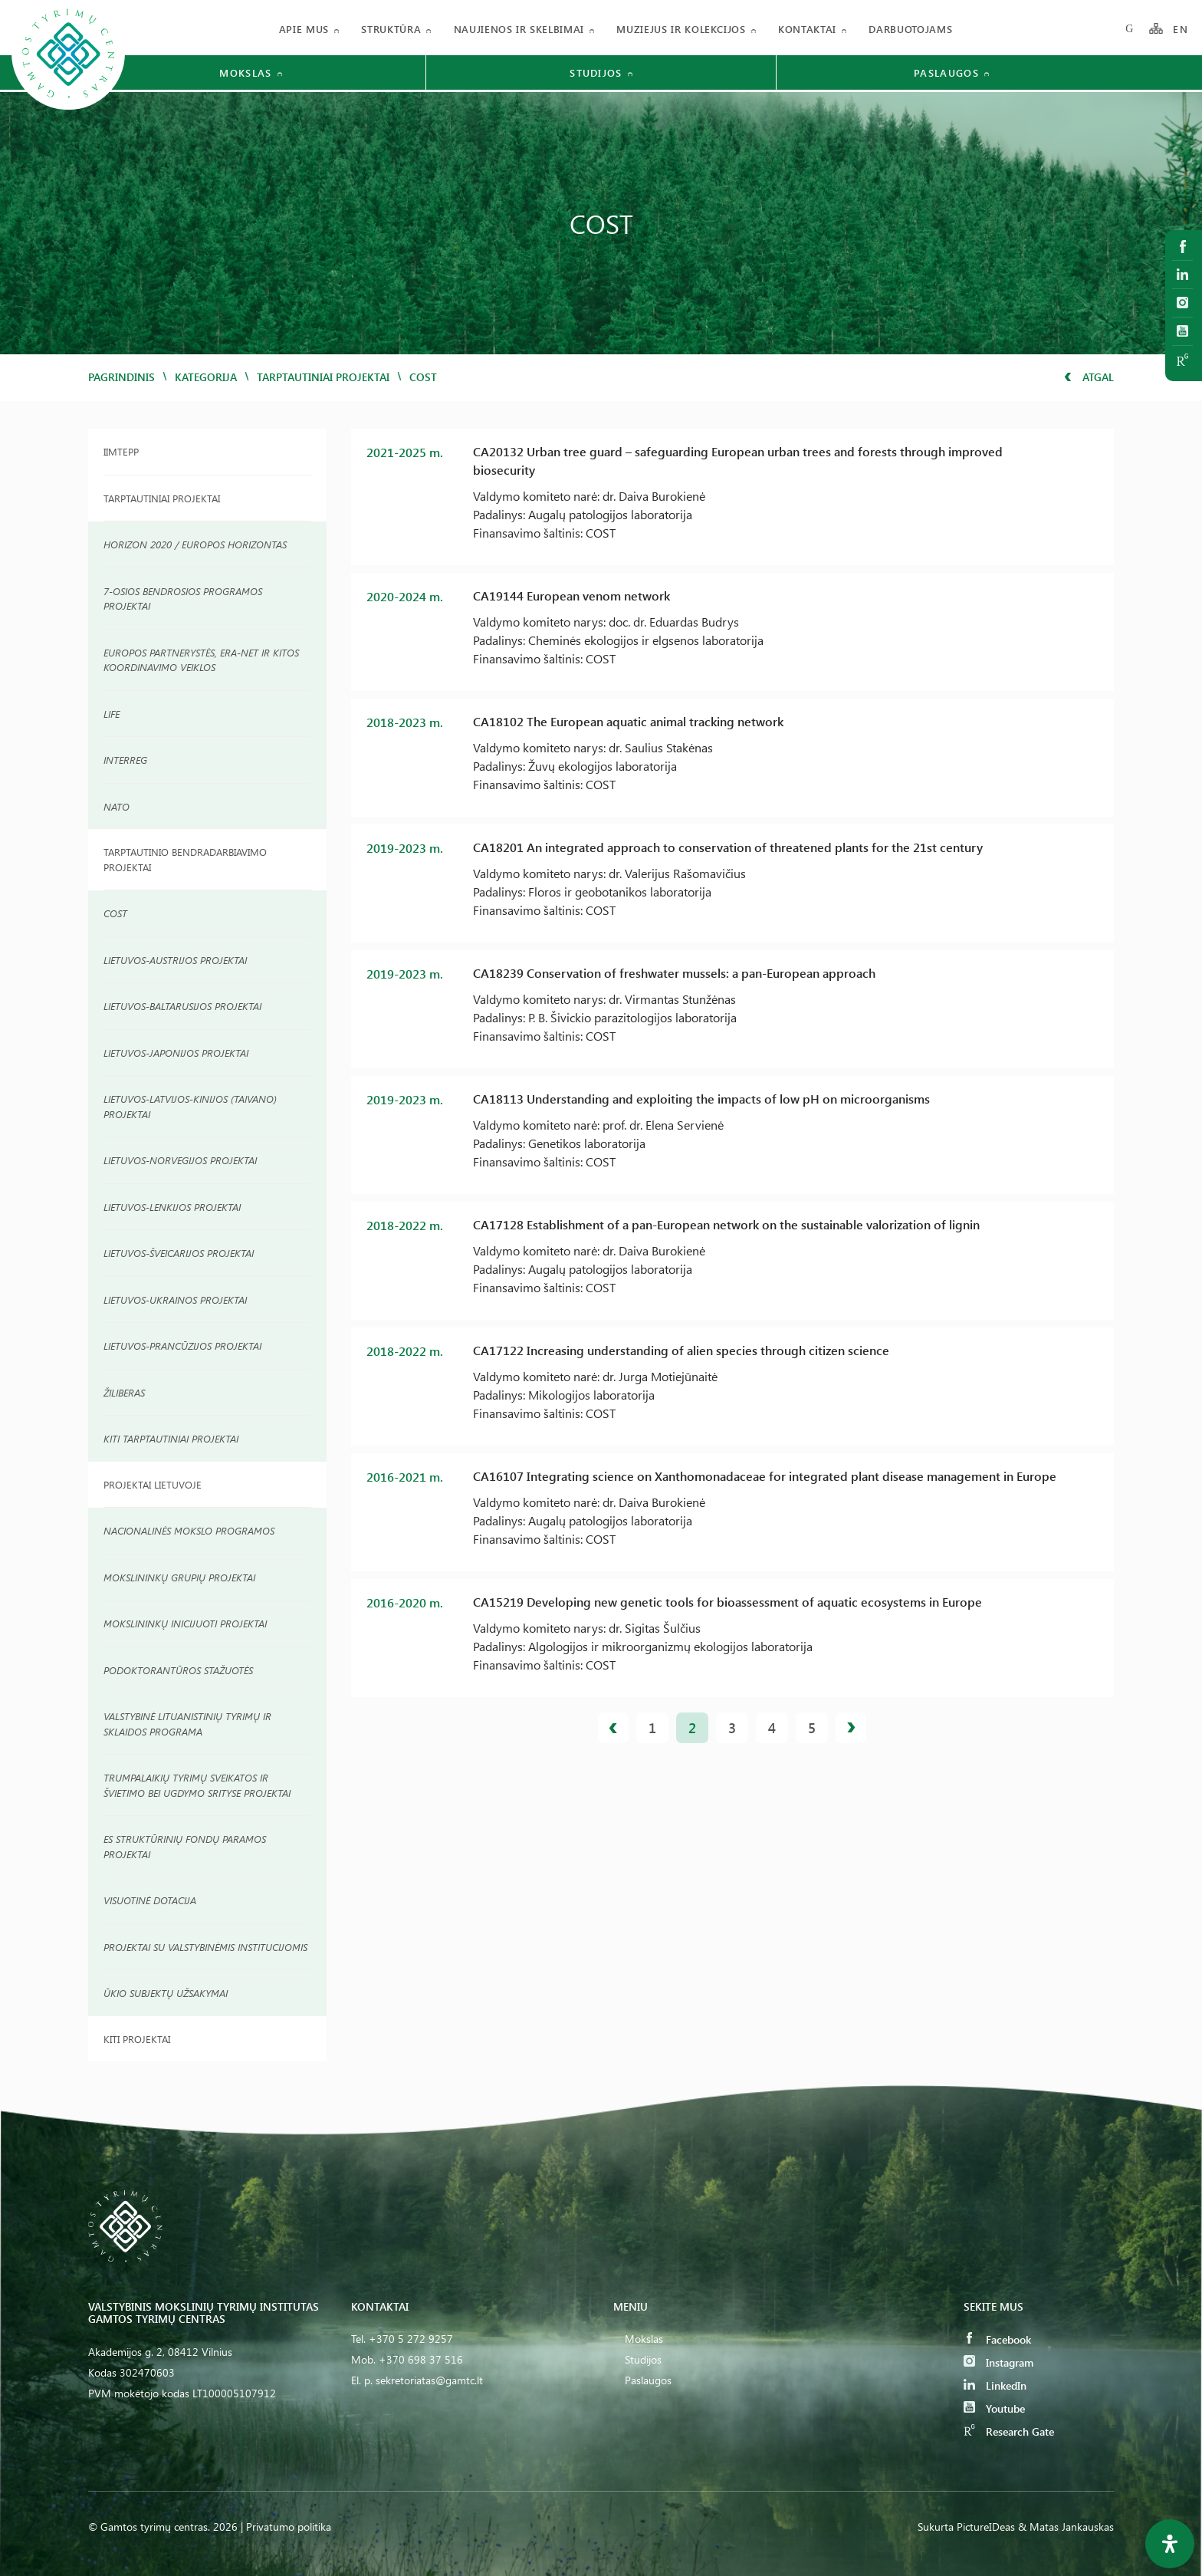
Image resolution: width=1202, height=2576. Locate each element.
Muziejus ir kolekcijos (680, 28)
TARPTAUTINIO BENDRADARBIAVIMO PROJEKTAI (185, 859)
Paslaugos (648, 2380)
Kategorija (206, 377)
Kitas (851, 1727)
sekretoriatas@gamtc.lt (429, 2380)
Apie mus (304, 28)
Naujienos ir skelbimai (519, 28)
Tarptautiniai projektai (323, 377)
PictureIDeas (986, 2526)
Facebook (997, 2339)
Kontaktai (807, 28)
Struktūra (391, 28)
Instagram (998, 2362)
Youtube (994, 2408)
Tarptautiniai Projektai (161, 498)
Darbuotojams (910, 28)
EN (1180, 28)
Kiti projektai (136, 2038)
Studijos (643, 2359)
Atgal (1089, 377)
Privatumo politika (288, 2526)
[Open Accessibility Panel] (1169, 2543)
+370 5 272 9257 (411, 2338)
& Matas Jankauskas (1066, 2526)
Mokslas (644, 2338)
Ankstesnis (613, 1727)
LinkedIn (995, 2385)
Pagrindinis (121, 377)
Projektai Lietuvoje (152, 1484)
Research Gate (1009, 2431)
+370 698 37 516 (421, 2359)
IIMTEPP (121, 451)
